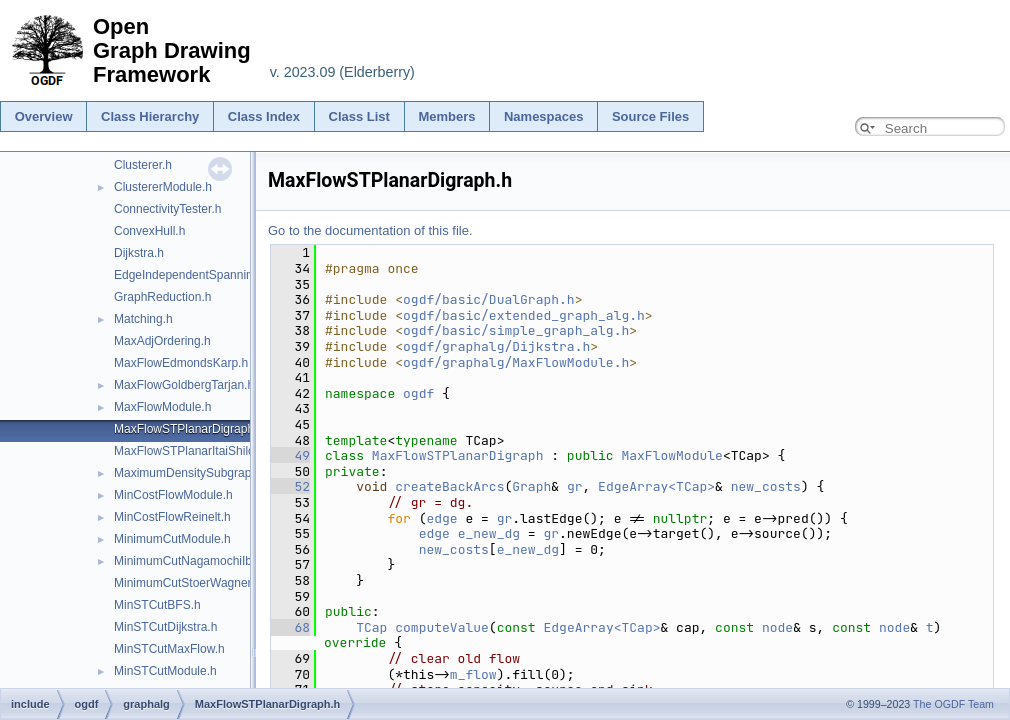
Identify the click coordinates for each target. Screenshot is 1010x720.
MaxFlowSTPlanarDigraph (458, 455)
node (777, 627)
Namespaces (544, 116)
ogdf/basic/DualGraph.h (489, 299)
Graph (531, 486)
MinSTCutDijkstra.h (165, 627)
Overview (44, 116)
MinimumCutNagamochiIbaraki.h (201, 561)
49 (290, 455)
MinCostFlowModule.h (173, 495)
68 (290, 627)
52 (290, 486)
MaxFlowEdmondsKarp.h (181, 363)
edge (441, 518)
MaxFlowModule (671, 455)
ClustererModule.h (163, 187)
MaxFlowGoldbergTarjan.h (184, 385)
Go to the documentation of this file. (370, 230)
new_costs (766, 486)
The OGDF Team (953, 704)
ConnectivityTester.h (167, 209)
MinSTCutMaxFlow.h (169, 649)
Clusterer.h (143, 165)
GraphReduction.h (162, 297)
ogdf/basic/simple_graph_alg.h (516, 330)
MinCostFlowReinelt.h (172, 517)
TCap (371, 627)
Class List (359, 116)
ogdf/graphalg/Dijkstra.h (496, 346)
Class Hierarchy (150, 116)
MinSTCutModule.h (165, 671)
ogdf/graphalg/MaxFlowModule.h (516, 362)
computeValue (442, 627)
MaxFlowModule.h (162, 407)
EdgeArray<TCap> (656, 486)
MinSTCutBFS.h (157, 605)
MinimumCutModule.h (172, 539)
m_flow (473, 674)
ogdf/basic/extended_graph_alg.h (524, 315)
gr (575, 486)
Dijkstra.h (139, 253)
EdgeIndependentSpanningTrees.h (207, 275)
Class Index (264, 116)
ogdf (418, 393)
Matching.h (143, 319)
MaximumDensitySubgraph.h (191, 473)
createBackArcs (449, 486)
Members (446, 116)
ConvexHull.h (149, 231)
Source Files (650, 116)
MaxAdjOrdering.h (162, 341)
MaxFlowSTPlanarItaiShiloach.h (199, 451)
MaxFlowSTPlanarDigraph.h (189, 429)
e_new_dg (489, 533)
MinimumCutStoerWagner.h (187, 583)
